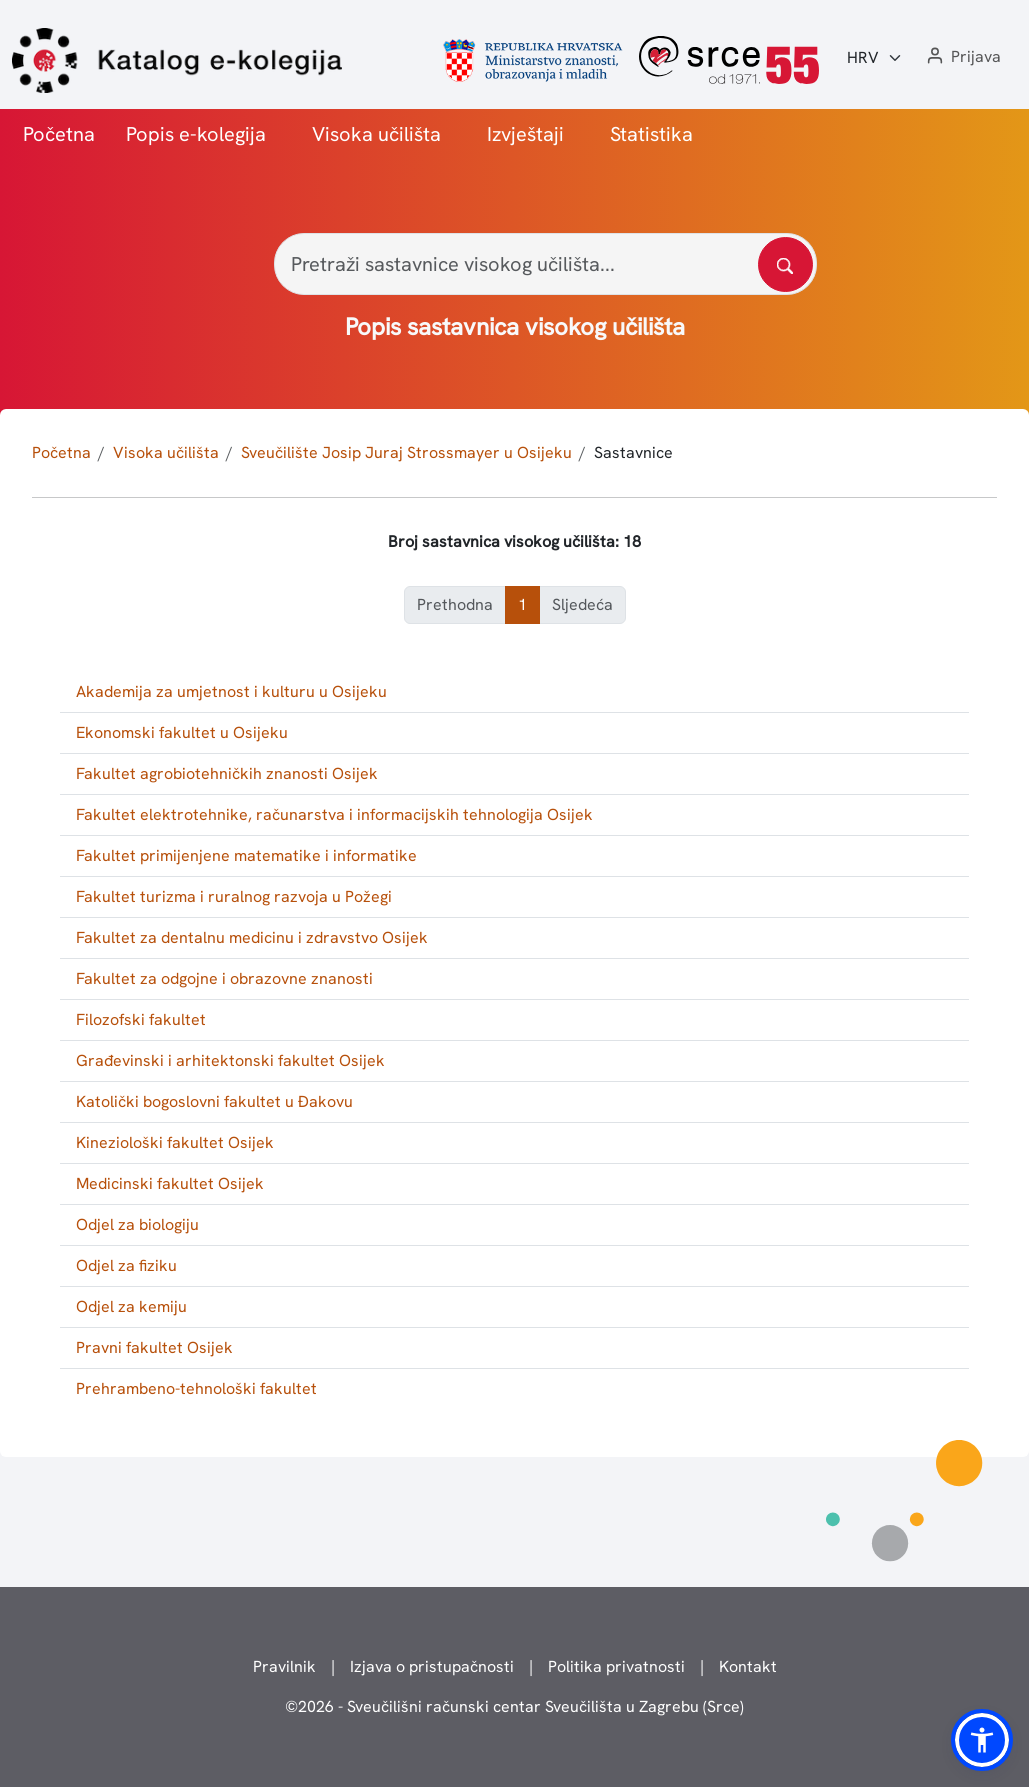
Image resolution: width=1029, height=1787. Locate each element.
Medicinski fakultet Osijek (170, 1183)
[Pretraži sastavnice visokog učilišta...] (545, 264)
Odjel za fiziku (126, 1265)
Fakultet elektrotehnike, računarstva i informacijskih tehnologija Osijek (334, 814)
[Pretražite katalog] (785, 264)
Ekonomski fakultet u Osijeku (182, 732)
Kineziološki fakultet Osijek (175, 1142)
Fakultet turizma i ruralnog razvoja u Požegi (234, 896)
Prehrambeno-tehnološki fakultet (196, 1388)
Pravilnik (284, 1666)
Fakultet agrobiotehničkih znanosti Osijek (227, 773)
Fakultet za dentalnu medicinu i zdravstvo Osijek (252, 937)
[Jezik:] (875, 58)
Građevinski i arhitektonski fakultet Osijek (230, 1060)
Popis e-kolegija (196, 134)
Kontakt (748, 1666)
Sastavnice (633, 452)
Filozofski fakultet (141, 1019)
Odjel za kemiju (131, 1306)
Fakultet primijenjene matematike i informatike (246, 855)
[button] (962, 57)
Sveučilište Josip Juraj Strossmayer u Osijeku (406, 452)
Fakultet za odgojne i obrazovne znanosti (224, 978)
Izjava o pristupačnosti (432, 1666)
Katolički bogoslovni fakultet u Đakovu (214, 1101)
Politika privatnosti (616, 1666)
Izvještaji (525, 134)
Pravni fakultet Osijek (154, 1347)
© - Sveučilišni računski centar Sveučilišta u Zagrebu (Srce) (514, 1706)
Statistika (651, 134)
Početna (59, 134)
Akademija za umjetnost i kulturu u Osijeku (231, 691)
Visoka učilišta (376, 134)
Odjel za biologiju (137, 1224)
